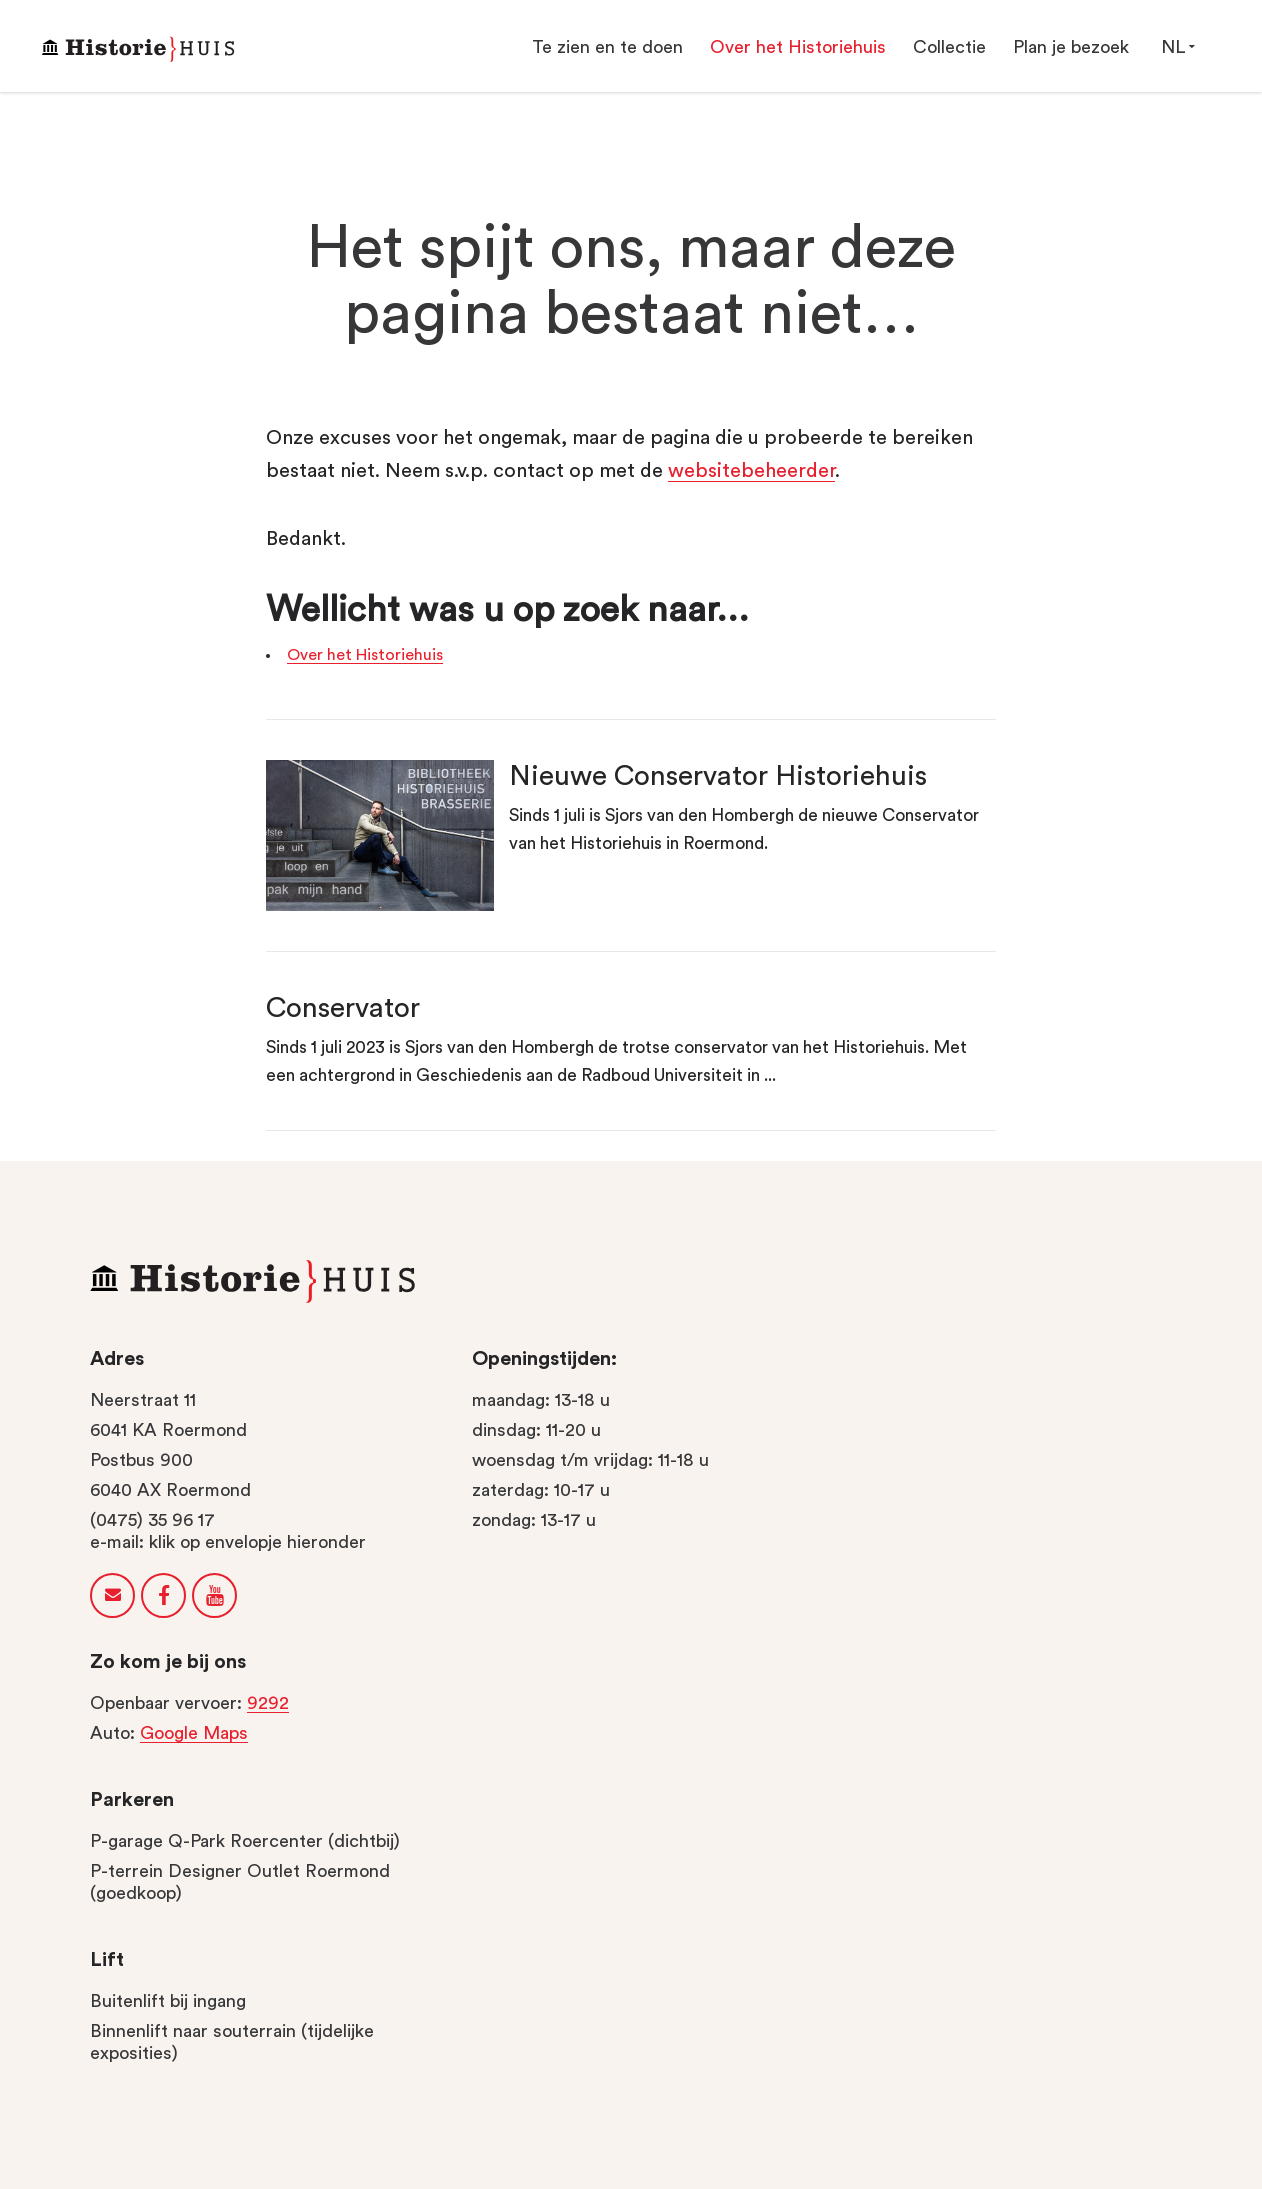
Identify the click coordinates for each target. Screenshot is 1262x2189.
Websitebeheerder (751, 471)
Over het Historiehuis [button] (798, 47)
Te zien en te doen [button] (607, 47)
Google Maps (194, 1733)
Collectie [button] (949, 47)
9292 (268, 1703)
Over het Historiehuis (365, 655)
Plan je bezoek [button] (1071, 47)
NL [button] (1177, 46)
